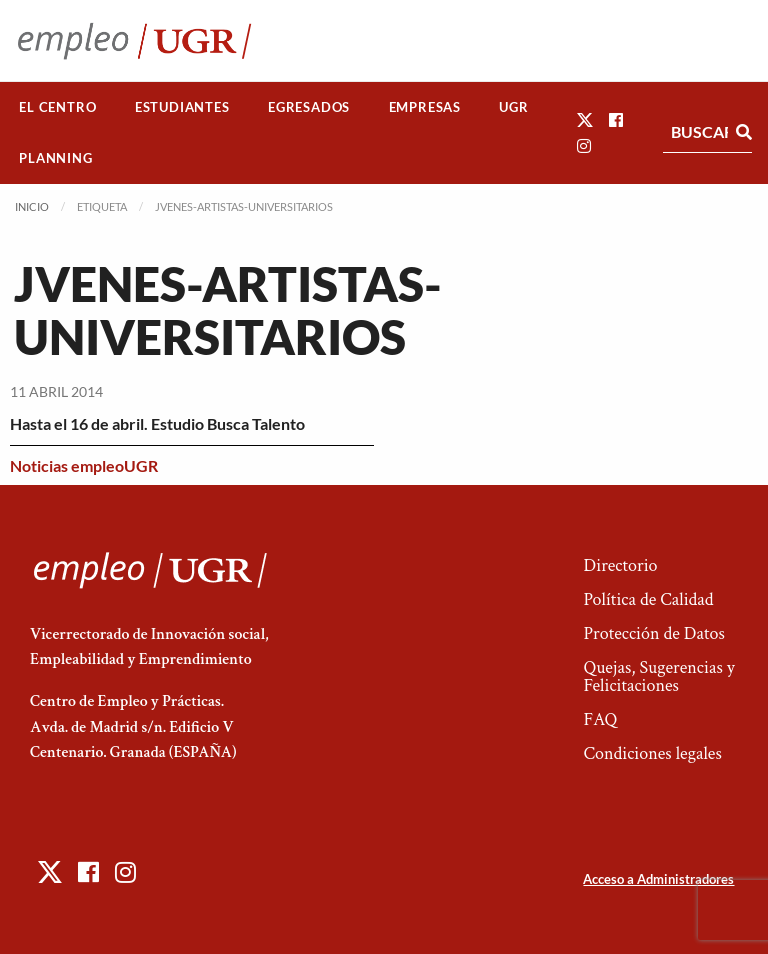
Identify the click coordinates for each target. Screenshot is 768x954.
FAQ (600, 719)
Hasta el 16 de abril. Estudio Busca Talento (157, 423)
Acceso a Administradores (658, 879)
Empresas (425, 107)
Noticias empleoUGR (84, 465)
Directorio (620, 565)
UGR (513, 107)
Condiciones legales (652, 753)
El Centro (57, 107)
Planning (55, 158)
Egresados (309, 107)
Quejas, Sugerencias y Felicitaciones (658, 676)
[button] (585, 119)
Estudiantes (182, 107)
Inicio (32, 206)
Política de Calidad (648, 599)
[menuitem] (58, 107)
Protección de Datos (653, 633)
